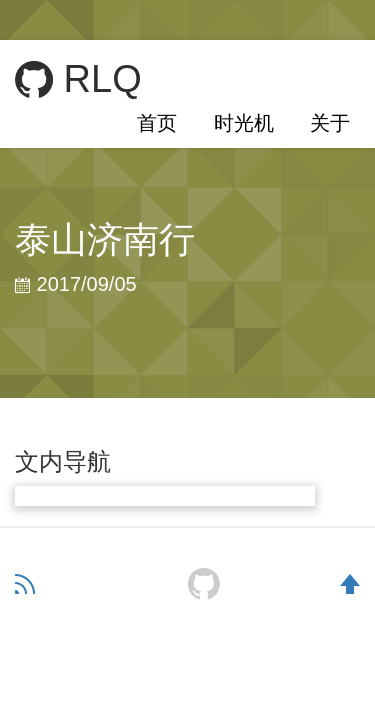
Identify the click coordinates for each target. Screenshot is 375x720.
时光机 (244, 123)
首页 (157, 123)
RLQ (78, 79)
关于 (330, 123)
